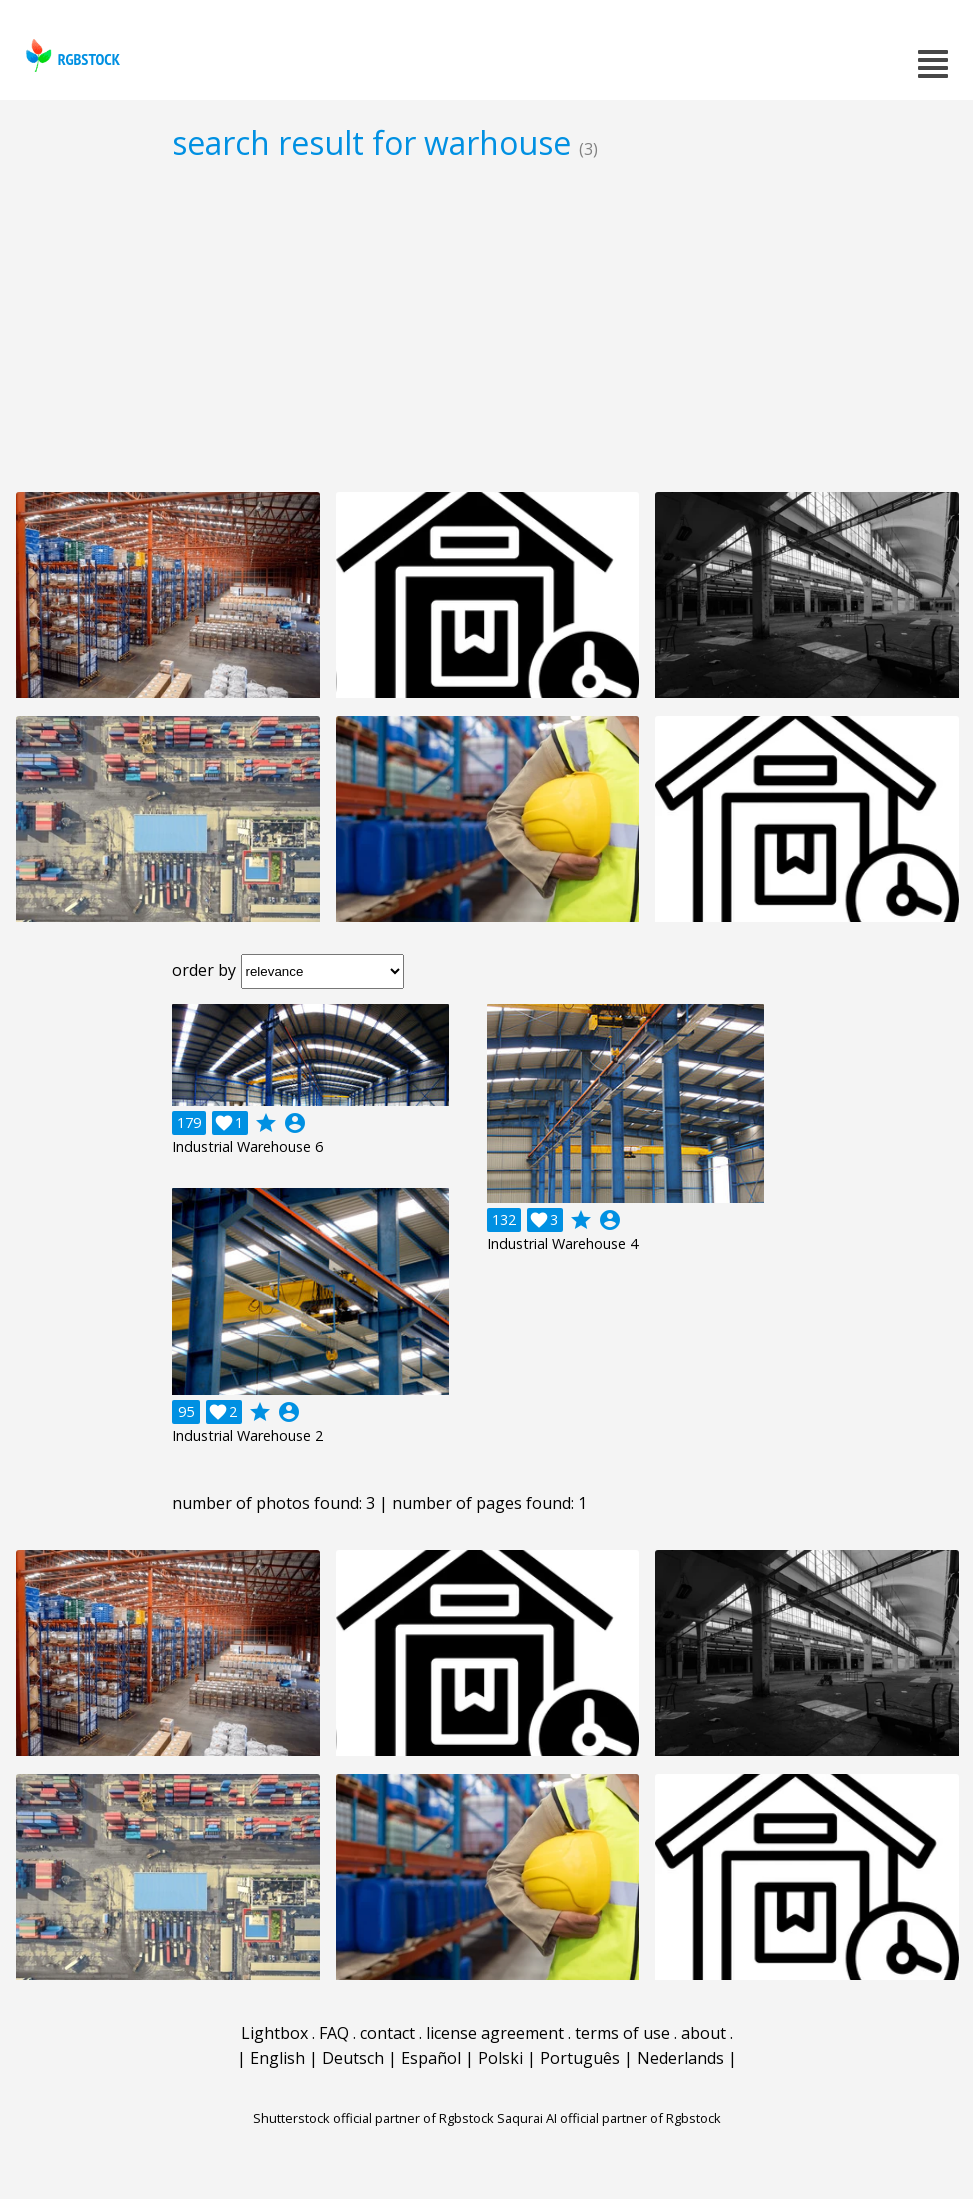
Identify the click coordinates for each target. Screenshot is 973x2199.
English (277, 2058)
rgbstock (70, 55)
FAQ (334, 2033)
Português (580, 2058)
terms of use (622, 2033)
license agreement (495, 2033)
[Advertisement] (486, 326)
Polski (500, 2058)
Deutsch (353, 2058)
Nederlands (680, 2058)
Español (431, 2058)
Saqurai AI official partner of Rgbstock (609, 2118)
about (703, 2033)
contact (387, 2033)
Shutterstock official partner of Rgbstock (373, 2118)
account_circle (295, 1123)
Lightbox (274, 2033)
